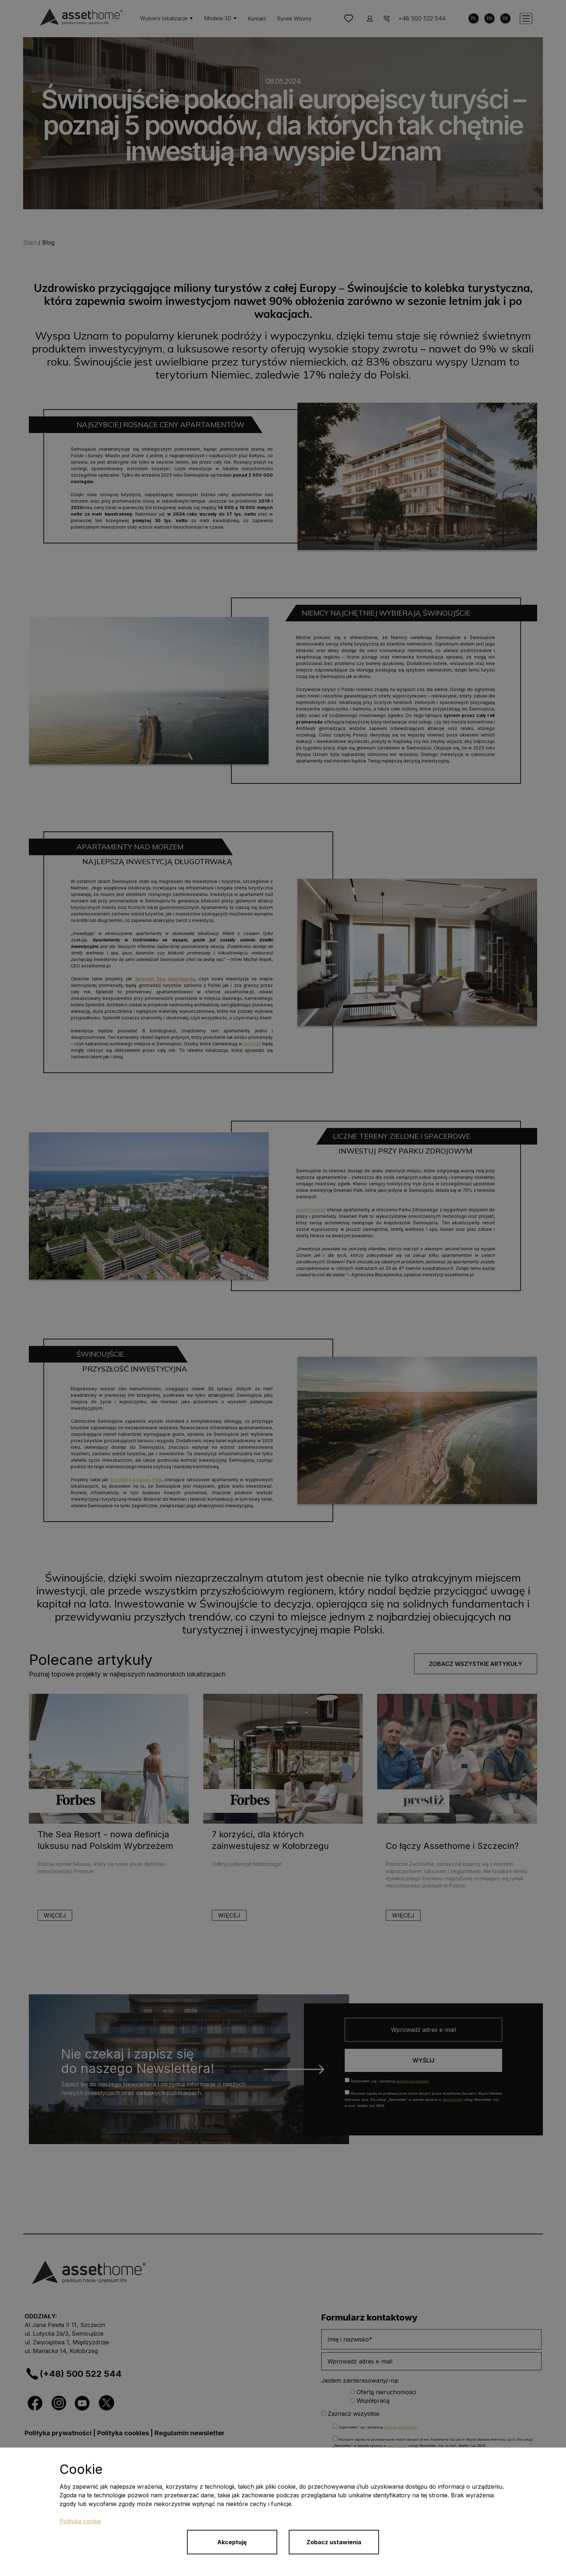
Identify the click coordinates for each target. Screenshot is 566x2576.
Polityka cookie (80, 2521)
